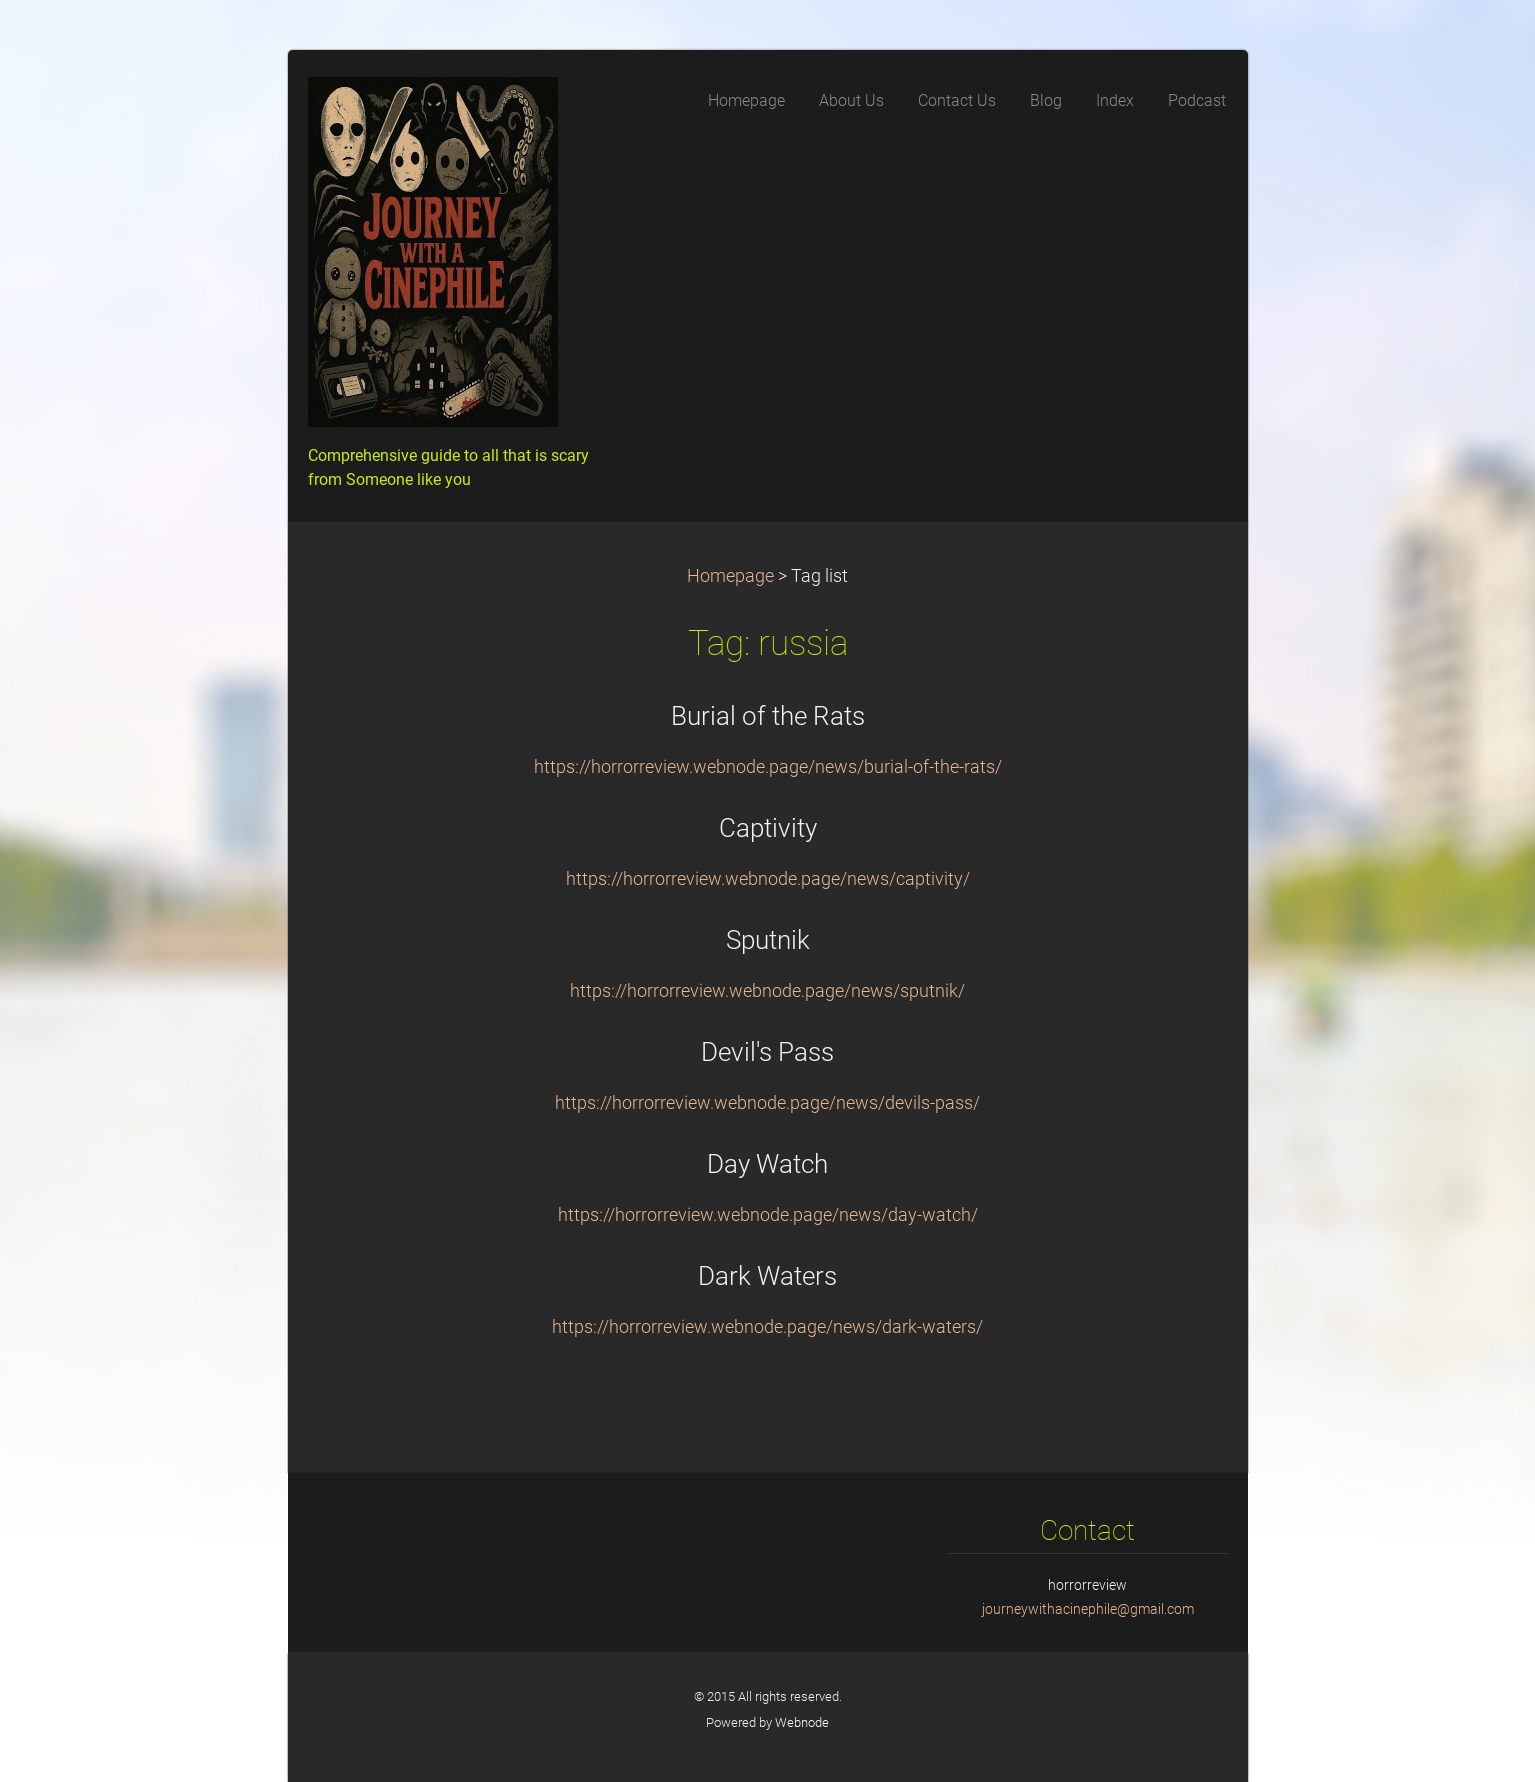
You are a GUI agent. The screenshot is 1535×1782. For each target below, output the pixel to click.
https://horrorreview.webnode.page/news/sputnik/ (767, 991)
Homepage (730, 576)
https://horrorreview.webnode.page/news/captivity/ (768, 879)
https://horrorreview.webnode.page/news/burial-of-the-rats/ (768, 767)
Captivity (768, 828)
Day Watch (767, 1164)
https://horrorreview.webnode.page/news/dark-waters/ (767, 1327)
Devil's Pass (767, 1052)
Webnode (802, 1722)
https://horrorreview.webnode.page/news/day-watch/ (768, 1215)
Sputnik (768, 940)
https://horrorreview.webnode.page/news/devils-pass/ (767, 1103)
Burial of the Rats (768, 716)
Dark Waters (767, 1276)
